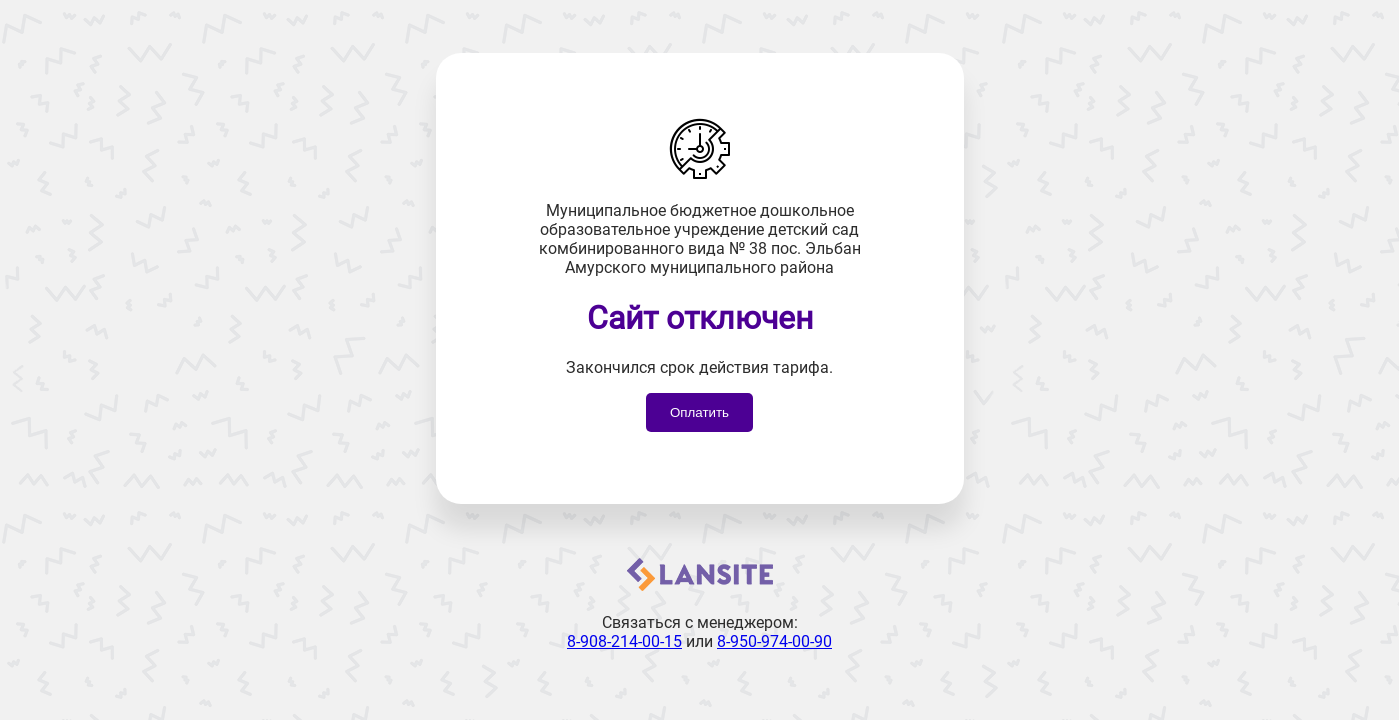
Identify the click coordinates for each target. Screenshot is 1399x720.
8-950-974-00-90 (774, 641)
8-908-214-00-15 (624, 641)
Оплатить (699, 412)
